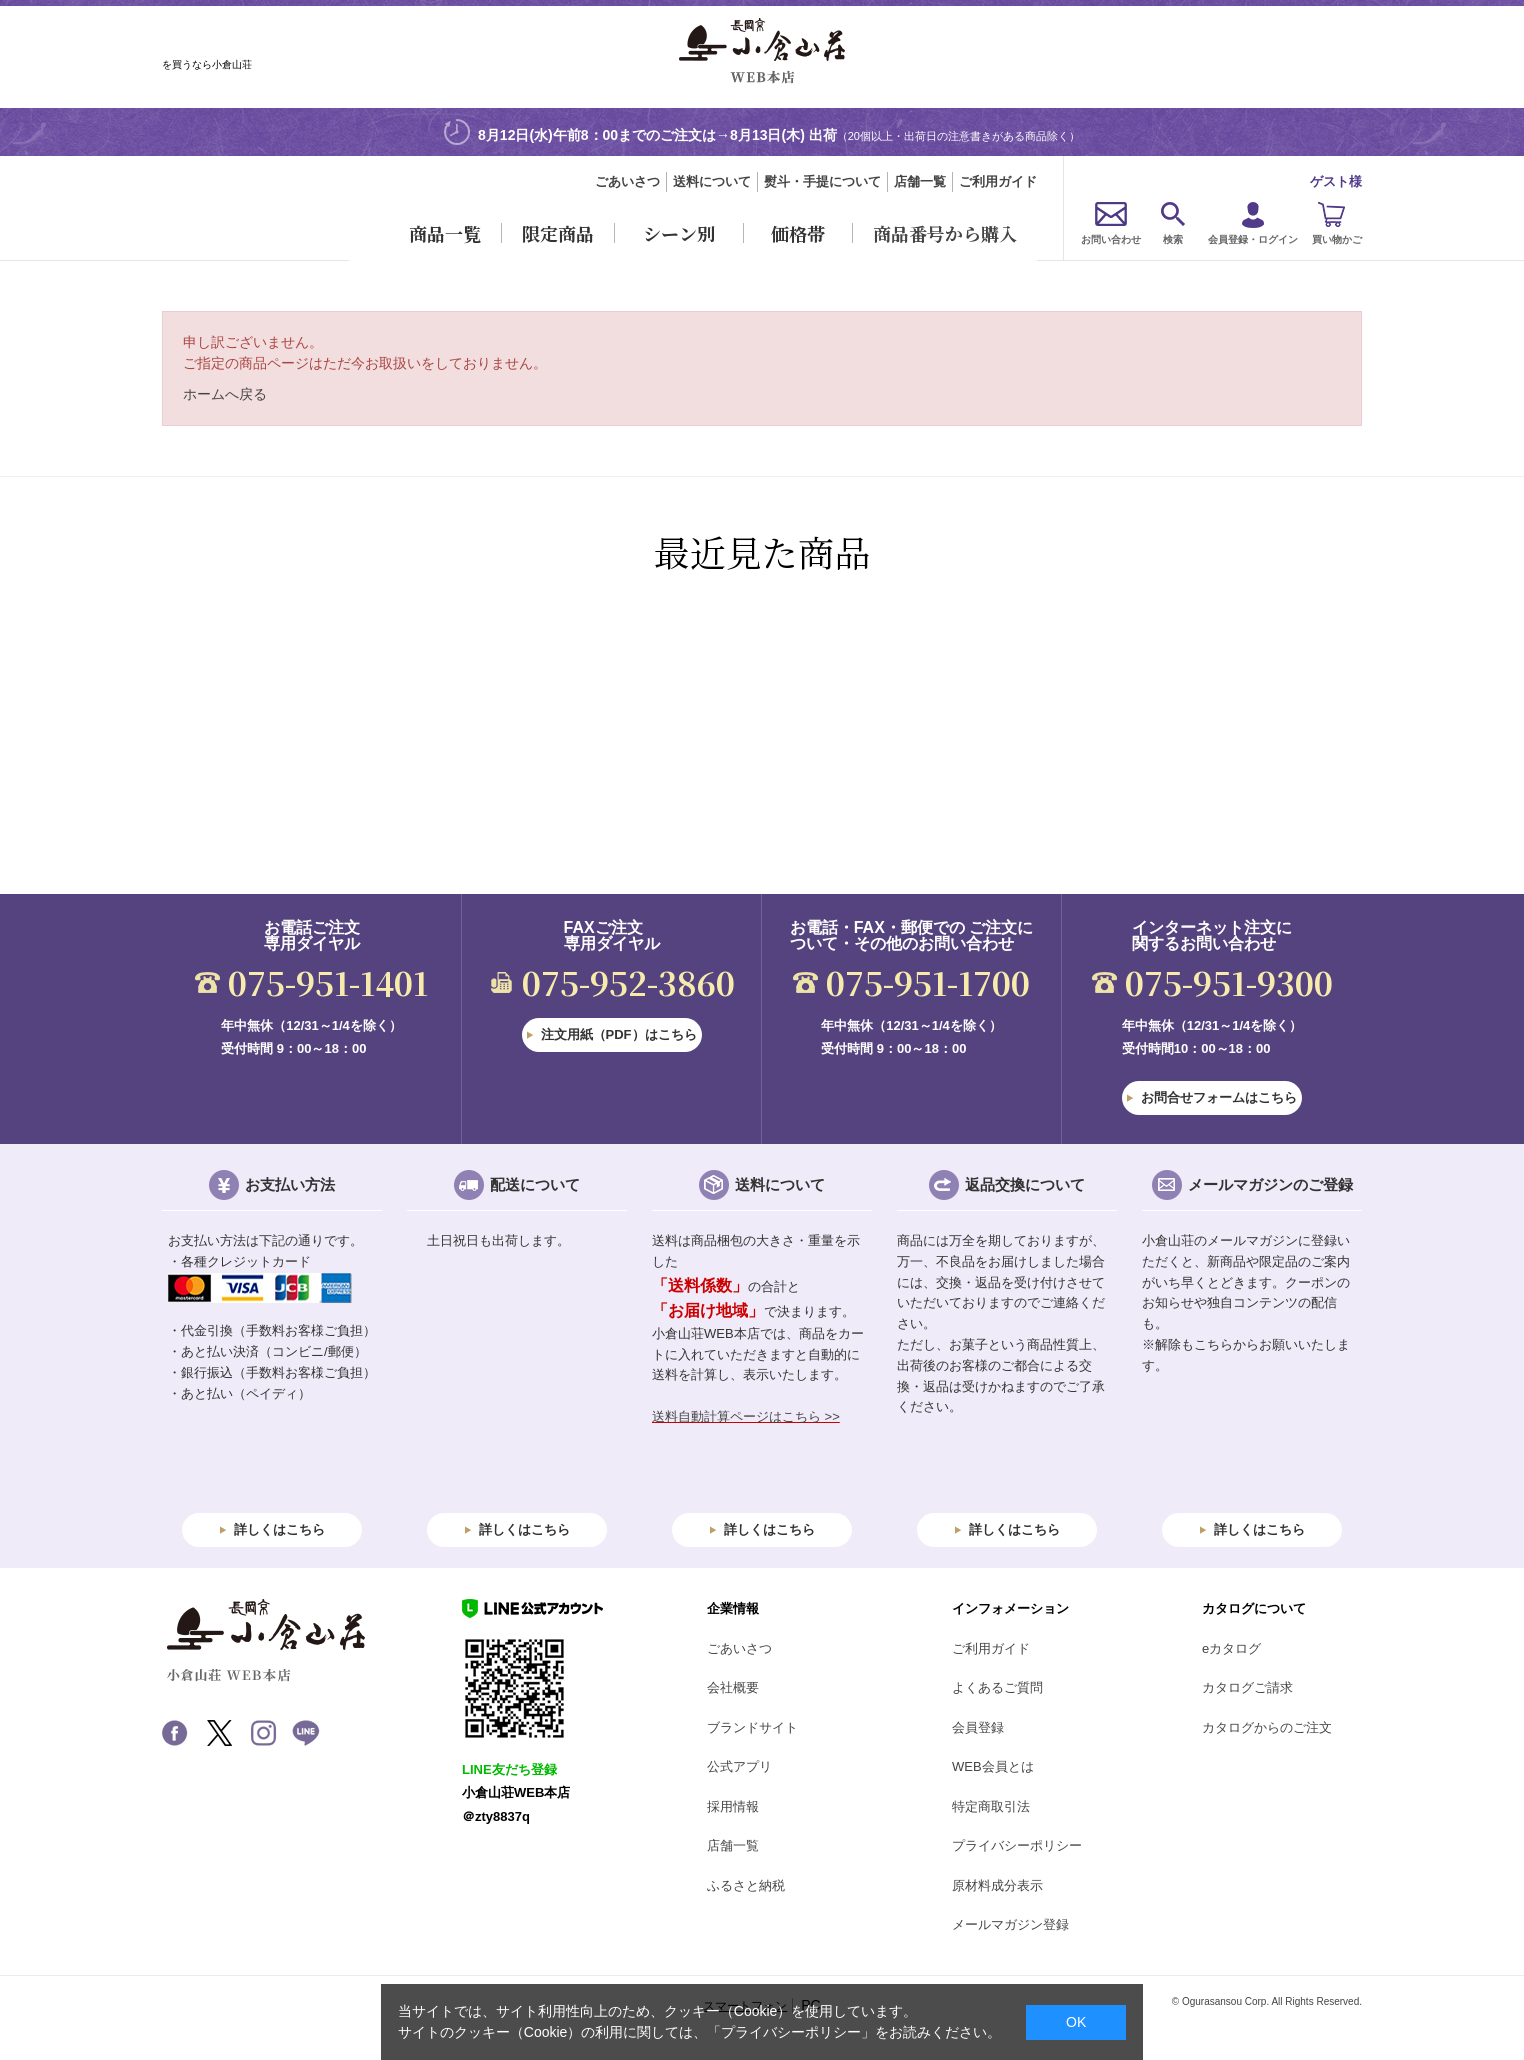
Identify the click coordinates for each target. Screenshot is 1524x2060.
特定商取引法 (991, 1806)
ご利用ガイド (998, 181)
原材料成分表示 (997, 1885)
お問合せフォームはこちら (1219, 1097)
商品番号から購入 (945, 233)
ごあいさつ (627, 181)
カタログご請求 (1247, 1687)
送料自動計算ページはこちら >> (746, 1416)
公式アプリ (739, 1766)
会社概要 (733, 1687)
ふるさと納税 (746, 1885)
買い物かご (1337, 239)
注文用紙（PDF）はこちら (619, 1034)
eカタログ (1231, 1648)
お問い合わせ (1111, 239)
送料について (712, 181)
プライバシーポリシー (1017, 1845)
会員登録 (978, 1727)
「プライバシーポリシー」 (791, 2032)
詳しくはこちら (279, 1529)
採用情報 (733, 1806)
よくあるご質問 (997, 1687)
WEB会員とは (993, 1766)
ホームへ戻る (225, 394)
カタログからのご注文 (1267, 1727)
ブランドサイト (752, 1727)
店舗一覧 (920, 181)
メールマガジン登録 (1010, 1924)
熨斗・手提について (822, 181)
